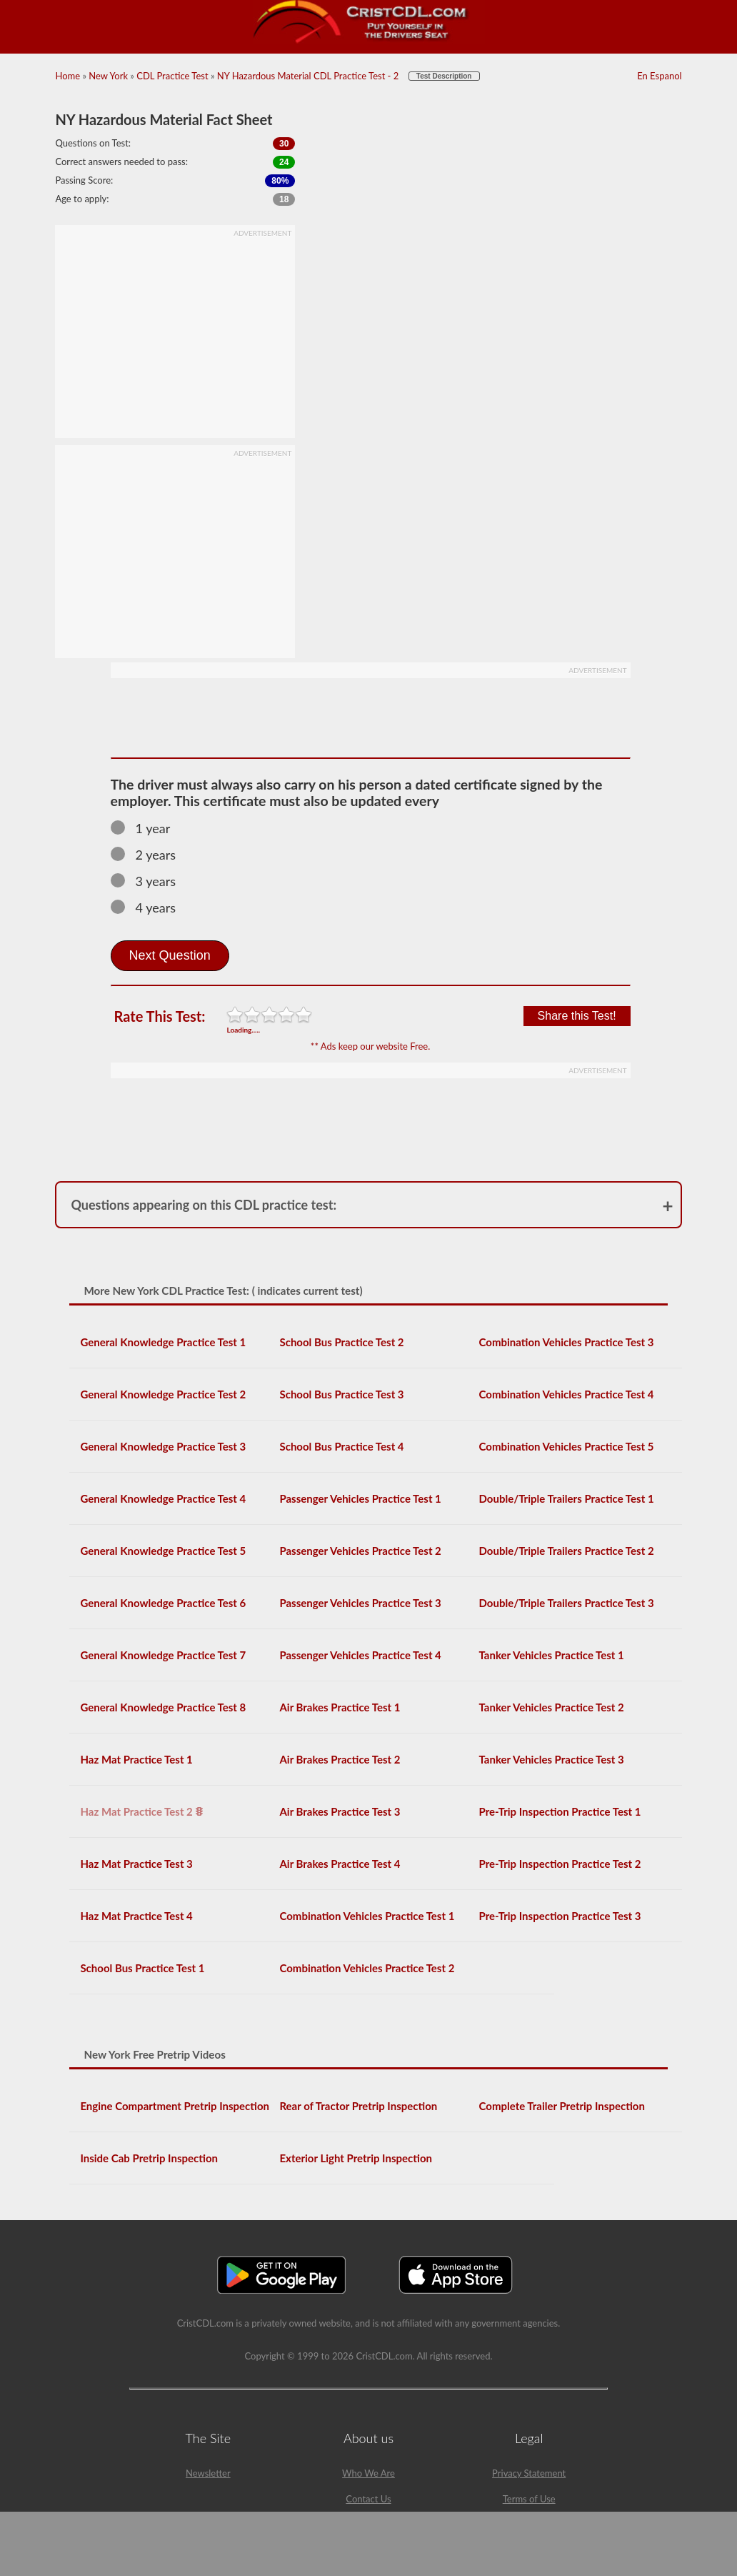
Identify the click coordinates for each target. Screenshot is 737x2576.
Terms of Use (529, 2499)
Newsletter (208, 2473)
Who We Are (368, 2473)
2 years (150, 854)
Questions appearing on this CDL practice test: (203, 1205)
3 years (150, 881)
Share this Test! (577, 1016)
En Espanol (659, 75)
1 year (147, 828)
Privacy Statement (529, 2473)
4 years (150, 907)
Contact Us (368, 2499)
